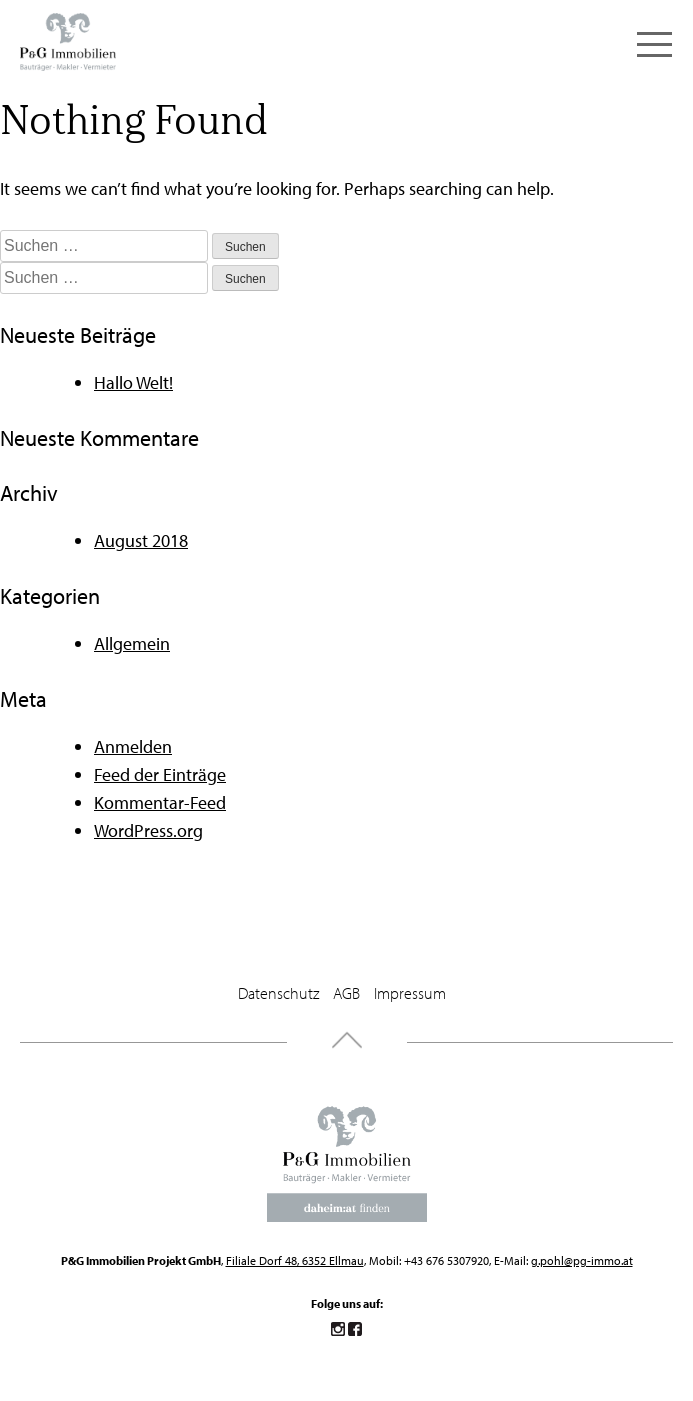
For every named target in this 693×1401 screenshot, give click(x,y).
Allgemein (132, 643)
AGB (346, 993)
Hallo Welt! (133, 382)
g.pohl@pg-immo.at (582, 1260)
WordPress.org (148, 830)
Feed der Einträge (160, 774)
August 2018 (141, 540)
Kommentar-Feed (160, 802)
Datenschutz (278, 993)
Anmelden (133, 746)
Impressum (410, 993)
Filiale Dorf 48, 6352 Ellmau (295, 1260)
